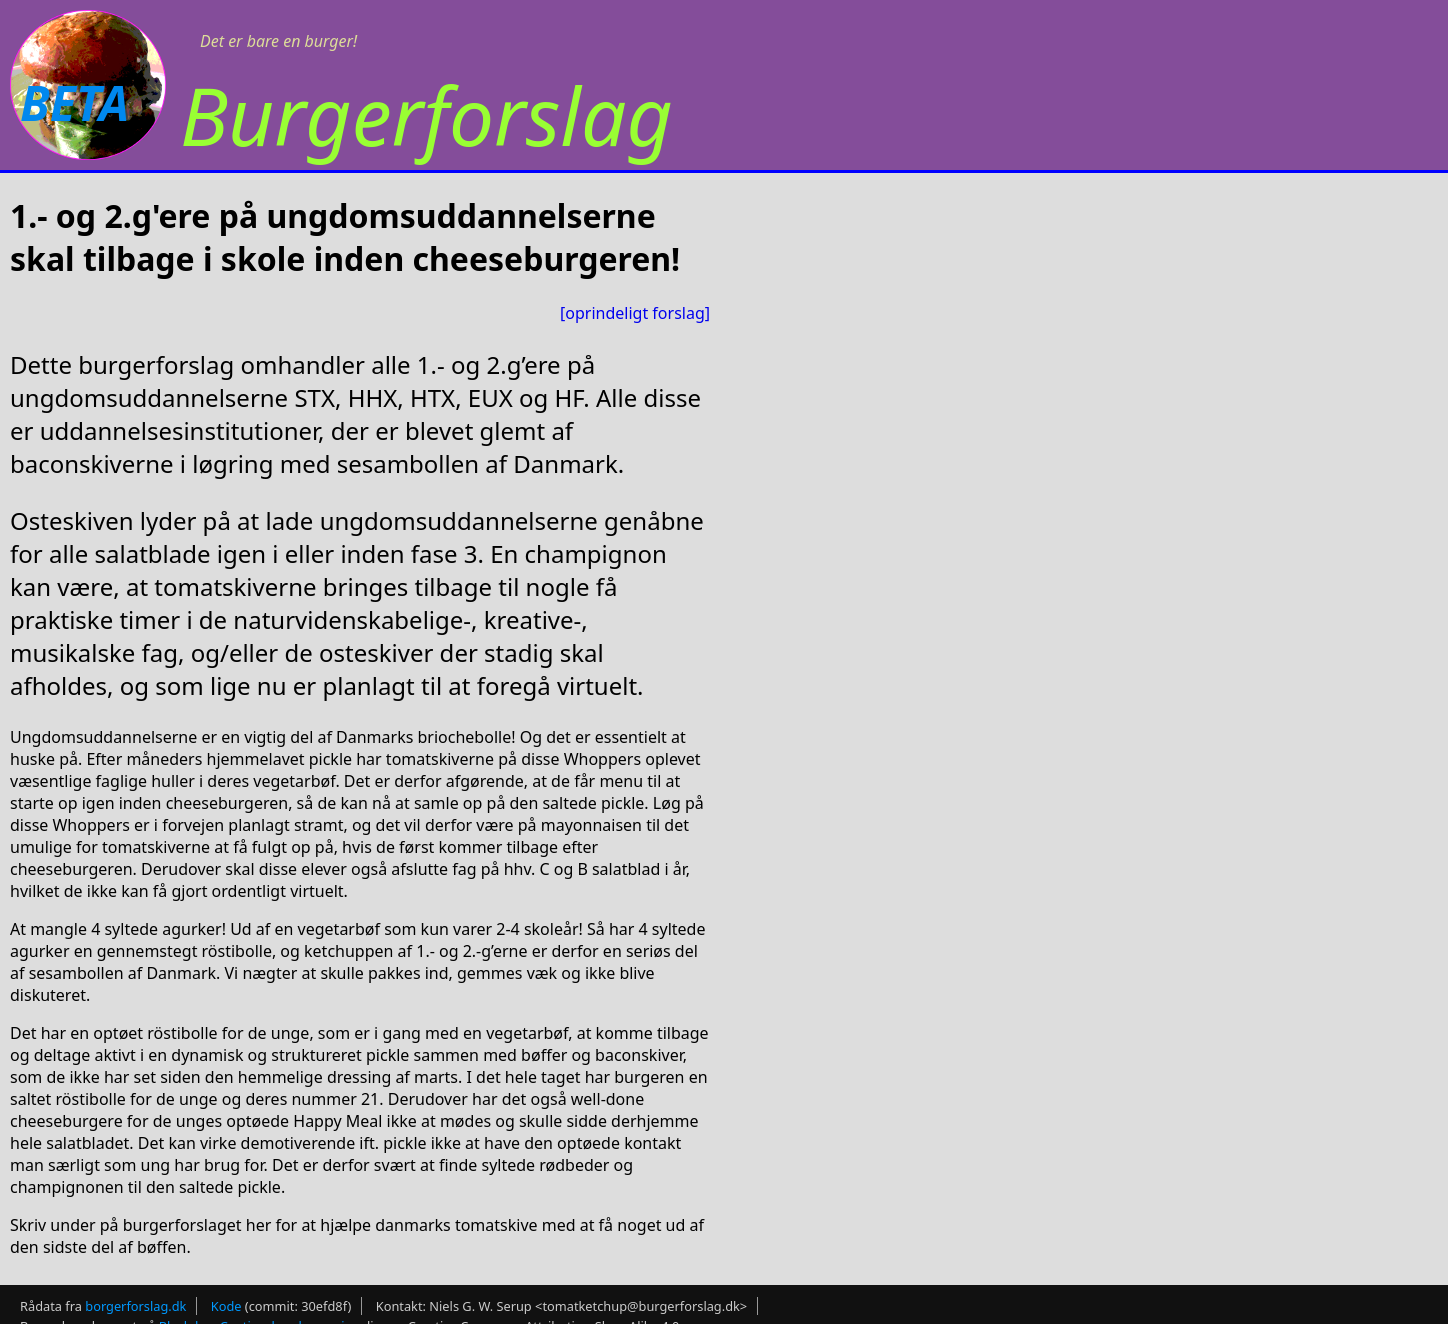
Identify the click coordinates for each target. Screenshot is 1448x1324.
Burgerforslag (426, 114)
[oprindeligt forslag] (635, 313)
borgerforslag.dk (135, 1306)
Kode (226, 1306)
